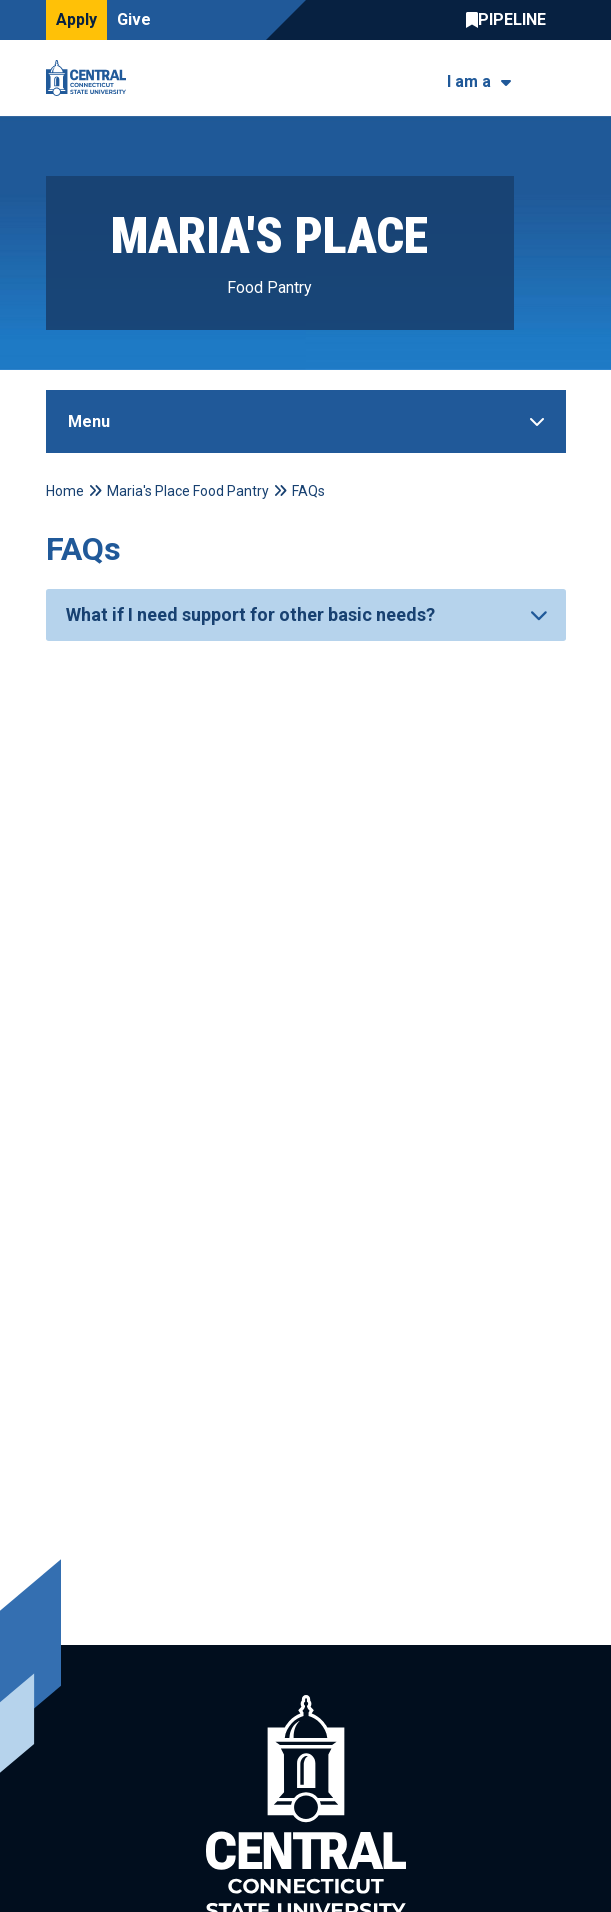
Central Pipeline (511, 20)
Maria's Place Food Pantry (188, 491)
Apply (76, 19)
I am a (469, 81)
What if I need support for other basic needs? (250, 614)
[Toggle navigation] (553, 78)
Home (65, 491)
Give (134, 19)
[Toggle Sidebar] (306, 421)
